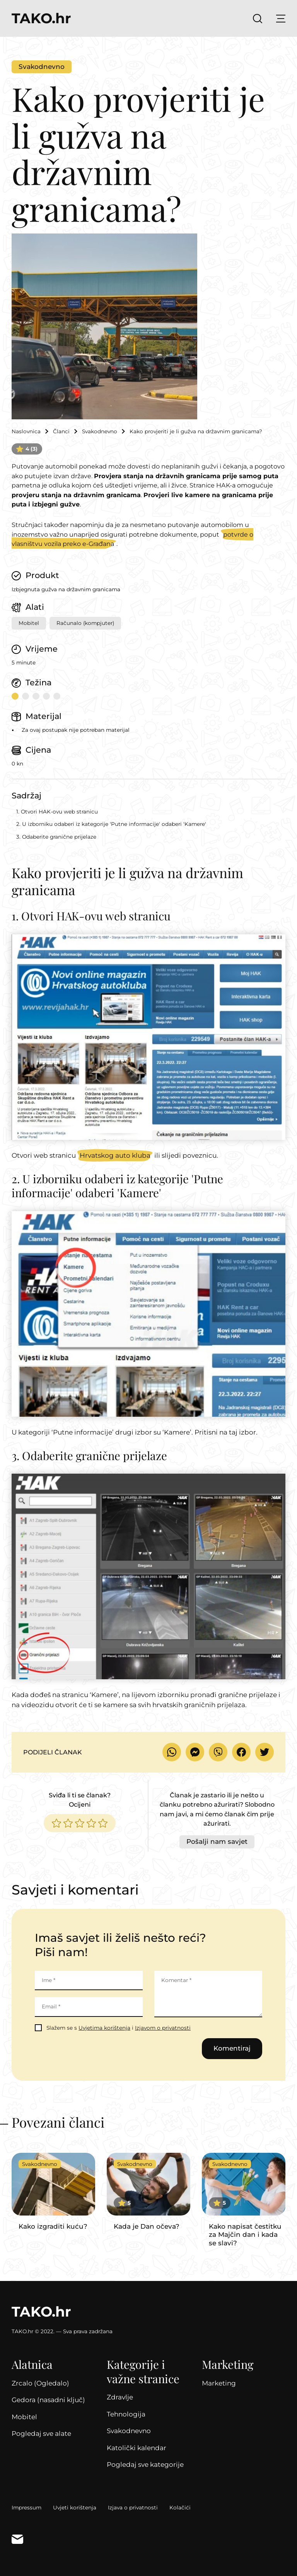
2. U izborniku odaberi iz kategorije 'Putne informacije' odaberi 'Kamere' (111, 824)
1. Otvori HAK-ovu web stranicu (57, 811)
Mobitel (29, 623)
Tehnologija (126, 2412)
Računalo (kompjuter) (85, 623)
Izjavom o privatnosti (163, 2026)
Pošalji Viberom (218, 1750)
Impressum (26, 2505)
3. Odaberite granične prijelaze (56, 837)
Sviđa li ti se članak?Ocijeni (80, 1798)
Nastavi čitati (53, 2190)
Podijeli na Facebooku (241, 1750)
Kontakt (17, 2537)
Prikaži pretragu (257, 19)
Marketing (219, 2381)
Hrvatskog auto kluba (115, 1153)
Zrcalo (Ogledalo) (40, 2381)
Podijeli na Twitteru (264, 1750)
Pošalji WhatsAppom (171, 1750)
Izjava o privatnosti (133, 2505)
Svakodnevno (42, 66)
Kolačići (180, 2505)
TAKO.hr (41, 18)
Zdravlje (120, 2395)
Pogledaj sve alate (41, 2432)
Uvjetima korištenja (104, 2026)
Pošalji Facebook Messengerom (195, 1750)
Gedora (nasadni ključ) (48, 2398)
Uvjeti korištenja (74, 2505)
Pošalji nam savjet (217, 1840)
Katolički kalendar (136, 2446)
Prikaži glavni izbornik (280, 19)
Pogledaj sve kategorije (145, 2463)
